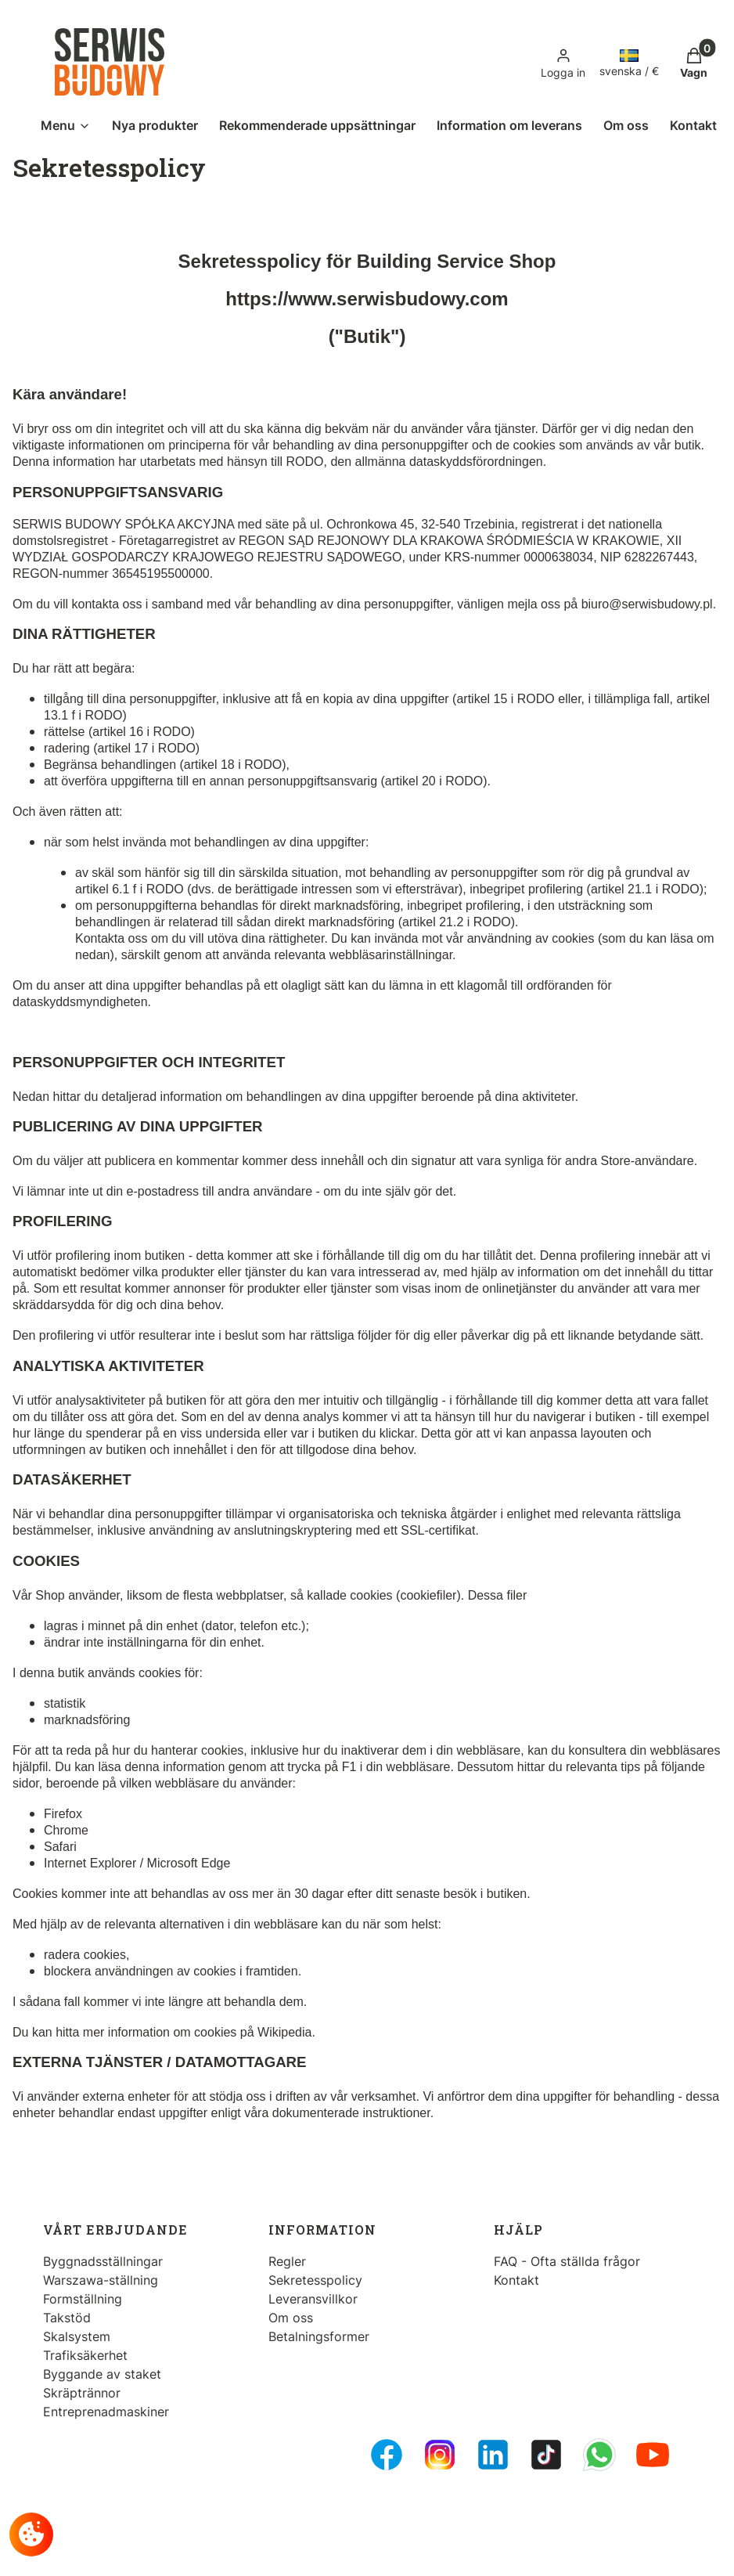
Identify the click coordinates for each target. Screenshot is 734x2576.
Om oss (290, 2317)
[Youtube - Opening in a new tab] (652, 2454)
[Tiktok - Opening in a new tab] (546, 2454)
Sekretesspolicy (315, 2280)
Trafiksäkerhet (85, 2355)
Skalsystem (76, 2336)
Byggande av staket (102, 2374)
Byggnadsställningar (103, 2261)
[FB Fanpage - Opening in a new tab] (386, 2454)
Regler (287, 2261)
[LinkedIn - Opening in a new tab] (493, 2454)
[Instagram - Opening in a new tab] (439, 2454)
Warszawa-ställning (100, 2280)
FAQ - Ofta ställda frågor (567, 2261)
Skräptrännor (82, 2393)
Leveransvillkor (313, 2299)
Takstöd (67, 2317)
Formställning (82, 2299)
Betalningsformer (318, 2336)
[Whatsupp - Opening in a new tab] (599, 2454)
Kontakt (516, 2280)
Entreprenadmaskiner (106, 2411)
